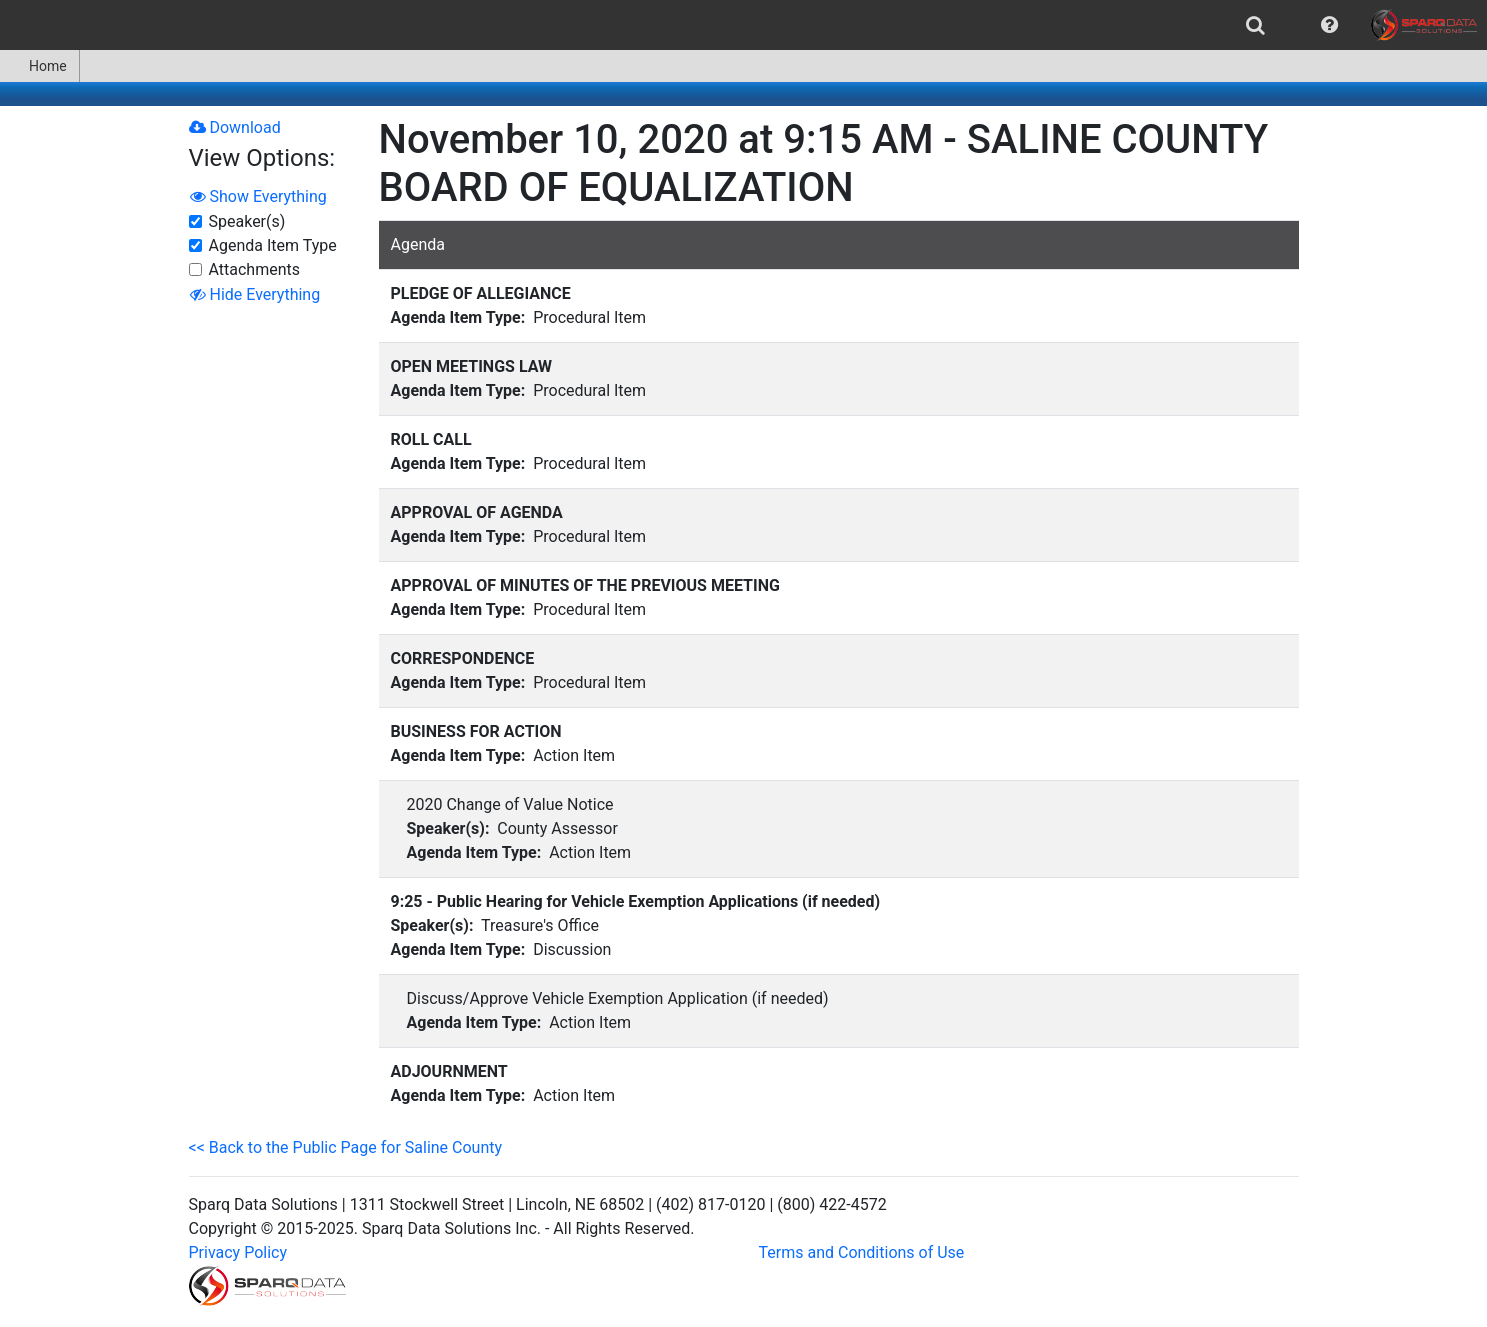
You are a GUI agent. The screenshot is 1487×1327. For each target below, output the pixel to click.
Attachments (255, 269)
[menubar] (743, 25)
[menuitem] (1255, 25)
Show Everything (258, 196)
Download (235, 127)
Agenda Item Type (273, 245)
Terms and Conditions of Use (862, 1252)
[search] (1255, 25)
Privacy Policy (238, 1252)
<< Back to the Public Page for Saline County (346, 1147)
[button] (1329, 25)
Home (39, 66)
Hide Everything (255, 294)
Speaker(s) (247, 221)
